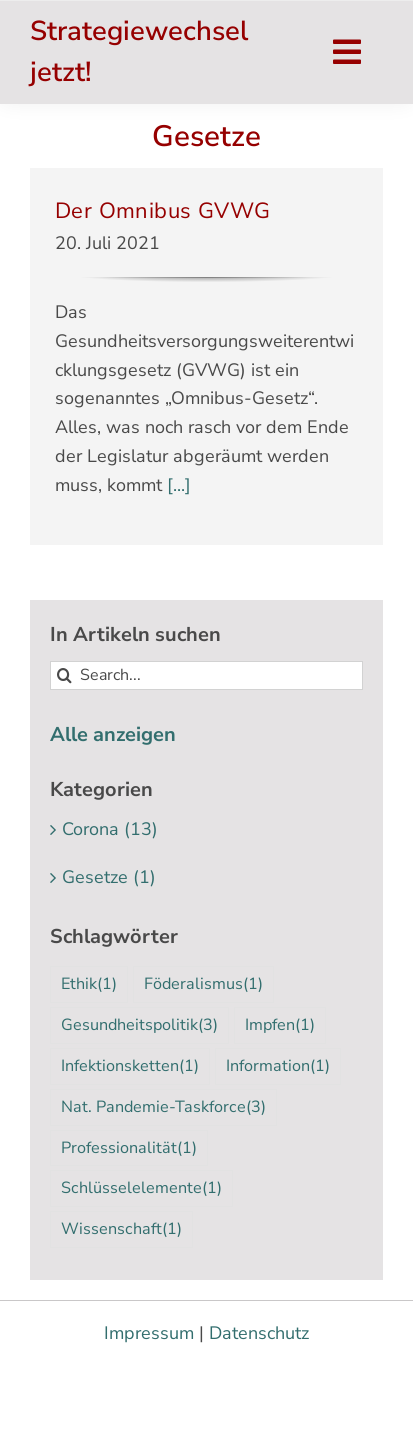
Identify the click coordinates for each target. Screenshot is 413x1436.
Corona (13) (110, 829)
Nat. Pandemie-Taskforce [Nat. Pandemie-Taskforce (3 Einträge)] (163, 1107)
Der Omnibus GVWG (162, 211)
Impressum (149, 1333)
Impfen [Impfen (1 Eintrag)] (280, 1025)
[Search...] (206, 675)
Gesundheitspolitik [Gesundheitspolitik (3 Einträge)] (139, 1025)
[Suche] (64, 675)
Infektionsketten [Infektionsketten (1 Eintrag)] (130, 1066)
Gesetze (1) (109, 877)
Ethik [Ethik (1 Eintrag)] (89, 984)
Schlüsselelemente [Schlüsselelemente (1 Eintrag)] (141, 1188)
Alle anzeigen (113, 734)
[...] (176, 485)
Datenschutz (259, 1333)
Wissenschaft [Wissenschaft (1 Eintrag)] (121, 1229)
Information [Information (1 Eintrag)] (278, 1066)
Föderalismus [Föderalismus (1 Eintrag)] (203, 984)
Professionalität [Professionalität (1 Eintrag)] (129, 1148)
